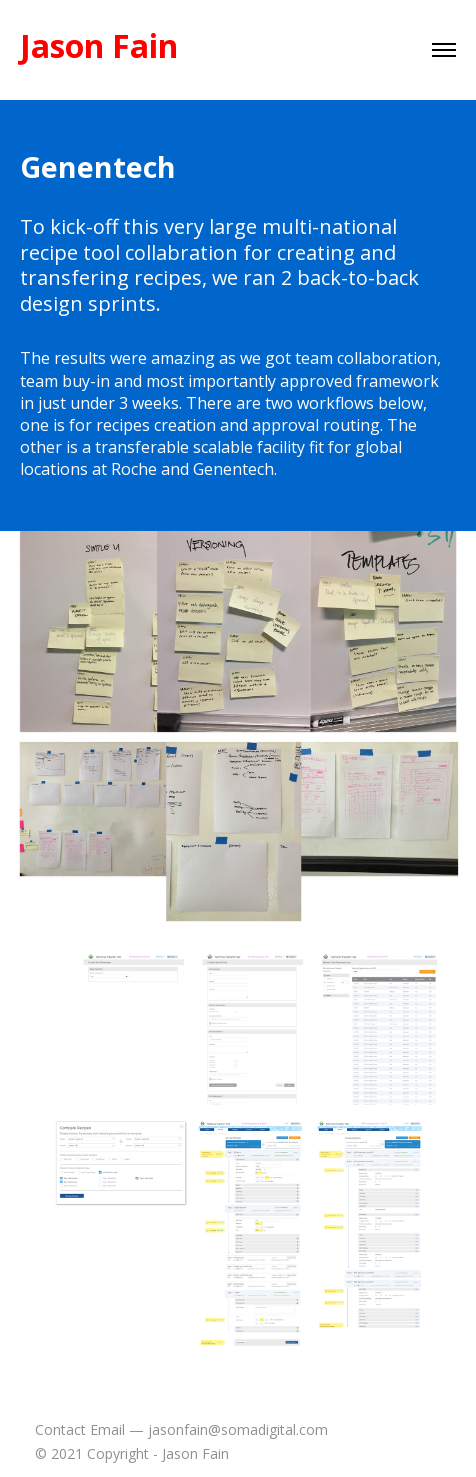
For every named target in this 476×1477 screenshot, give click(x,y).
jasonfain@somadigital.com (238, 1429)
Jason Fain (99, 46)
